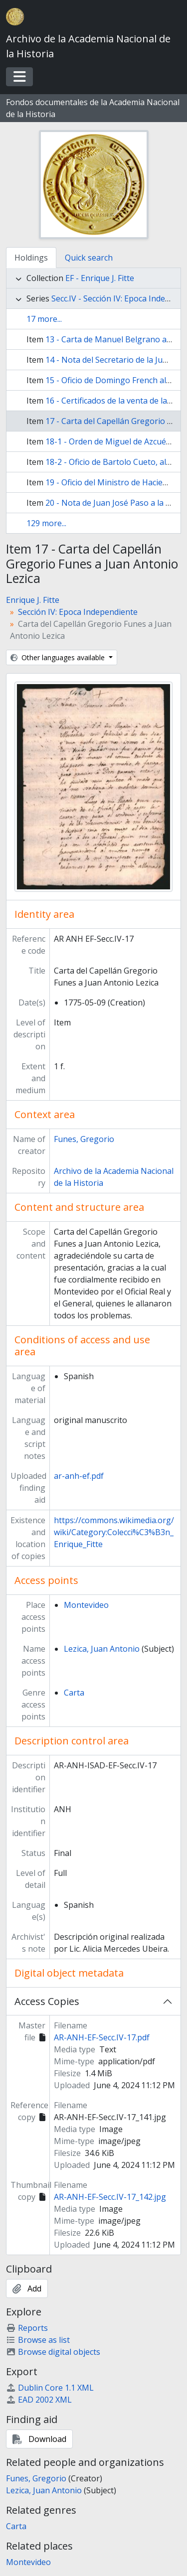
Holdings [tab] (31, 257)
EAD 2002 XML (39, 2399)
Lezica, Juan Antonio (102, 1648)
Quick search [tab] (89, 257)
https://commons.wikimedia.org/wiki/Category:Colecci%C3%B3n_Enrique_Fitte (114, 1532)
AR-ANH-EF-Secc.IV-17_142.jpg (110, 2196)
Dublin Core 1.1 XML (50, 2387)
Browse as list (38, 2339)
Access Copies (46, 2001)
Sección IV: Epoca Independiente (78, 611)
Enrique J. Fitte (32, 599)
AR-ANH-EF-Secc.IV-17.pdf (102, 2037)
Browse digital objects (53, 2351)
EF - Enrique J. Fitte (99, 278)
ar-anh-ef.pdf (79, 1475)
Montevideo (86, 1604)
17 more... (44, 318)
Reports (27, 2327)
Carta (74, 1692)
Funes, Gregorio (84, 1139)
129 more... (46, 523)
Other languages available (58, 657)
